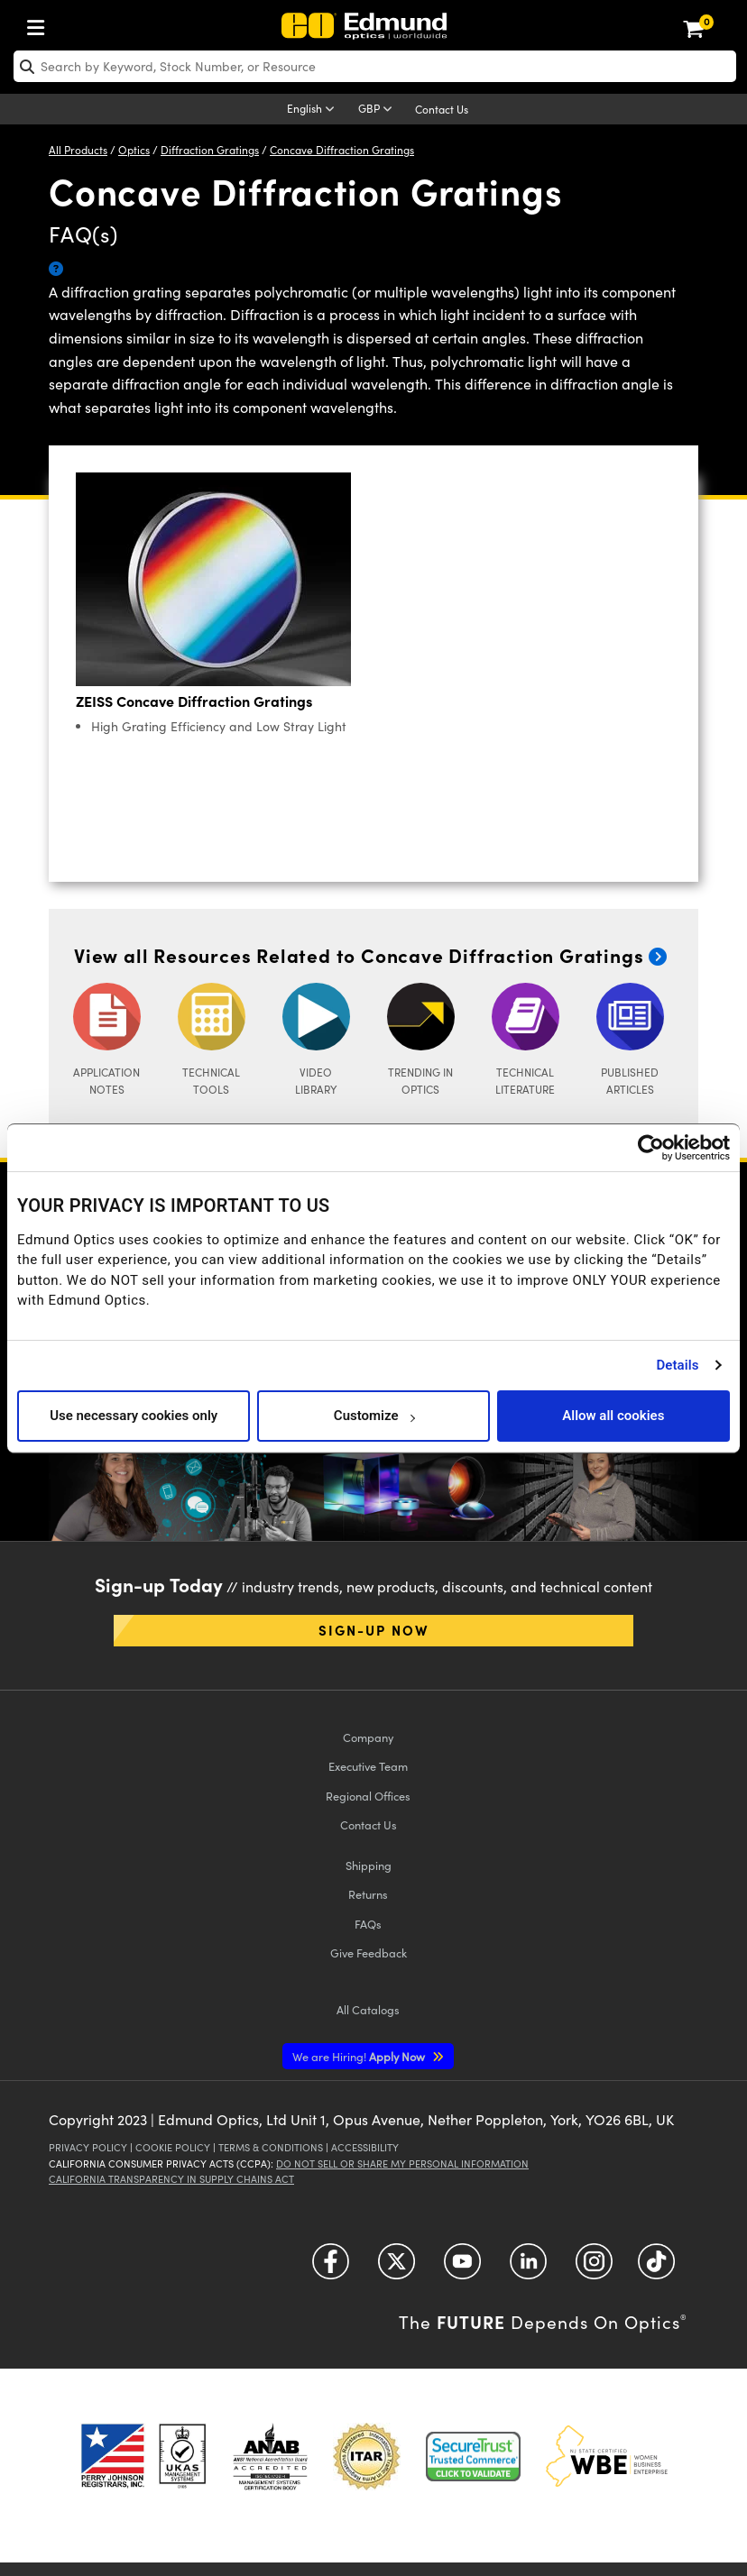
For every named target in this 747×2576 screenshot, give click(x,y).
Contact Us (441, 109)
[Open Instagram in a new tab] (594, 2268)
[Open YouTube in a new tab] (462, 2268)
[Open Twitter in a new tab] (396, 2268)
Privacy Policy (88, 2147)
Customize (374, 1416)
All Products (78, 149)
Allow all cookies (613, 1416)
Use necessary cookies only (133, 1416)
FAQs (368, 1923)
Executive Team (368, 1766)
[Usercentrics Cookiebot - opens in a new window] (651, 1147)
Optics (134, 149)
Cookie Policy (172, 2147)
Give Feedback (368, 1952)
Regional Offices (368, 1795)
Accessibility (365, 2147)
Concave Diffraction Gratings (342, 149)
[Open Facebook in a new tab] (331, 2268)
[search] (375, 66)
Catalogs (368, 2009)
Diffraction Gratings (210, 149)
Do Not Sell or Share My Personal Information (402, 2163)
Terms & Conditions (270, 2147)
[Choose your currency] (378, 110)
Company (368, 1737)
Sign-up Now (373, 1629)
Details (677, 1365)
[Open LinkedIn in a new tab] (528, 2268)
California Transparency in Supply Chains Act (171, 2179)
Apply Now (360, 2056)
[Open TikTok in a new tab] (656, 2268)
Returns (368, 1894)
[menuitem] (40, 24)
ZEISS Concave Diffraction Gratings (194, 701)
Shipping (369, 1865)
